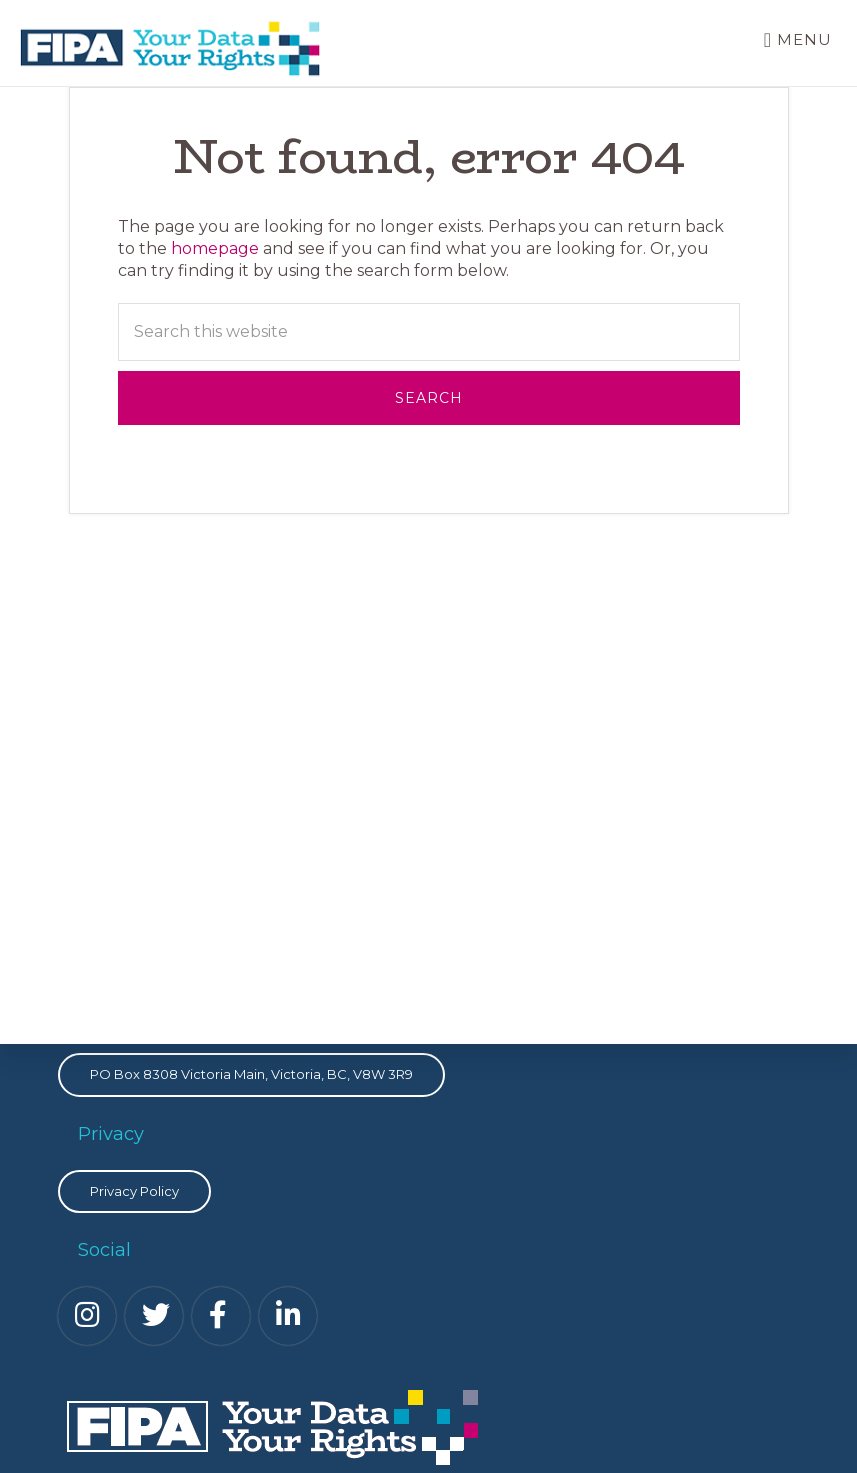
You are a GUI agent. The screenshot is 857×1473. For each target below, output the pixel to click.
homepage (215, 248)
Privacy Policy (134, 1191)
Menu (804, 39)
